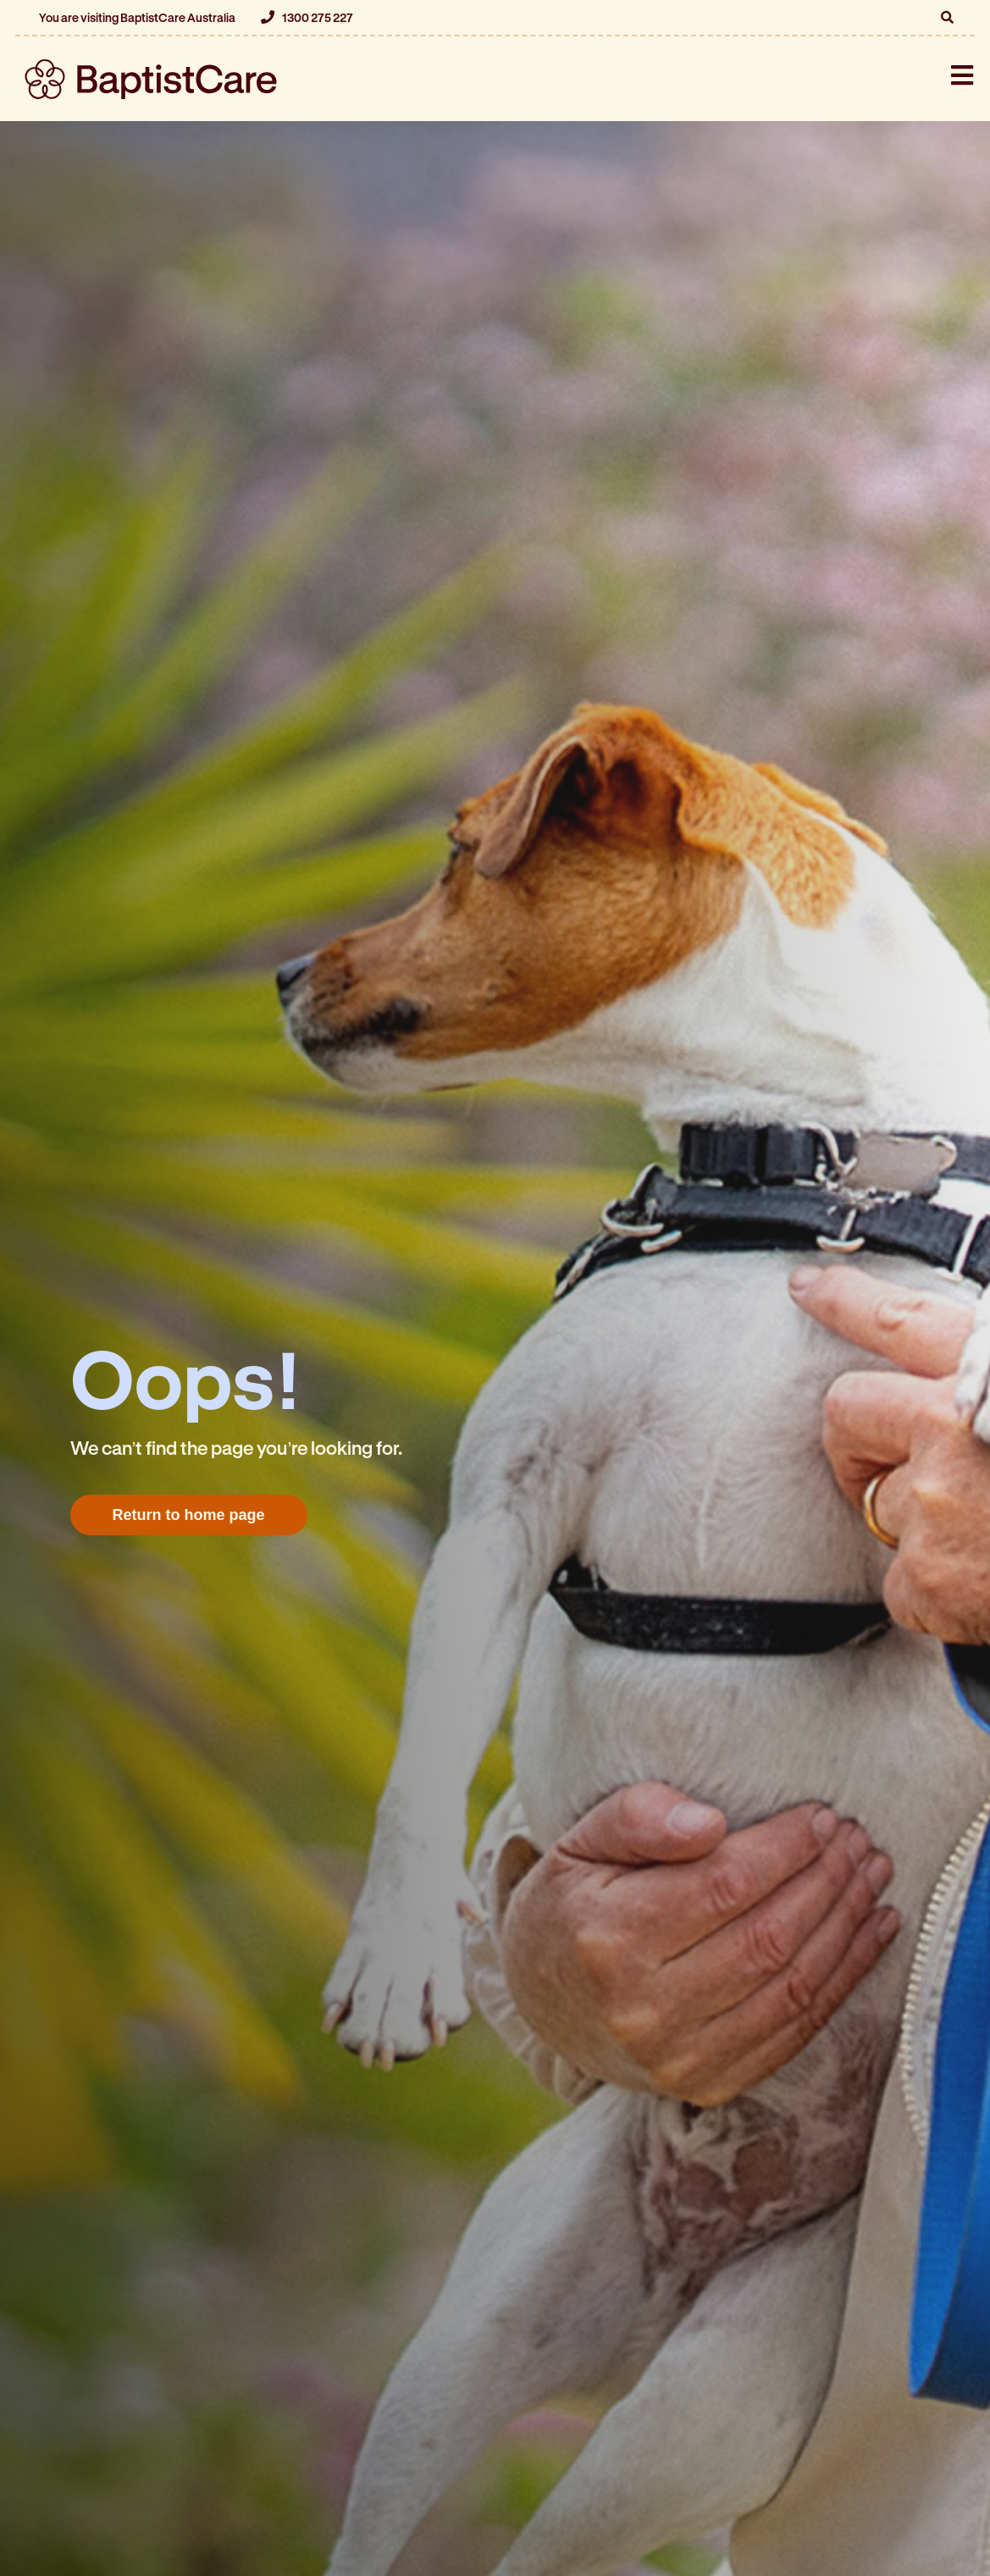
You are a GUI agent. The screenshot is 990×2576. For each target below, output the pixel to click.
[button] (947, 17)
